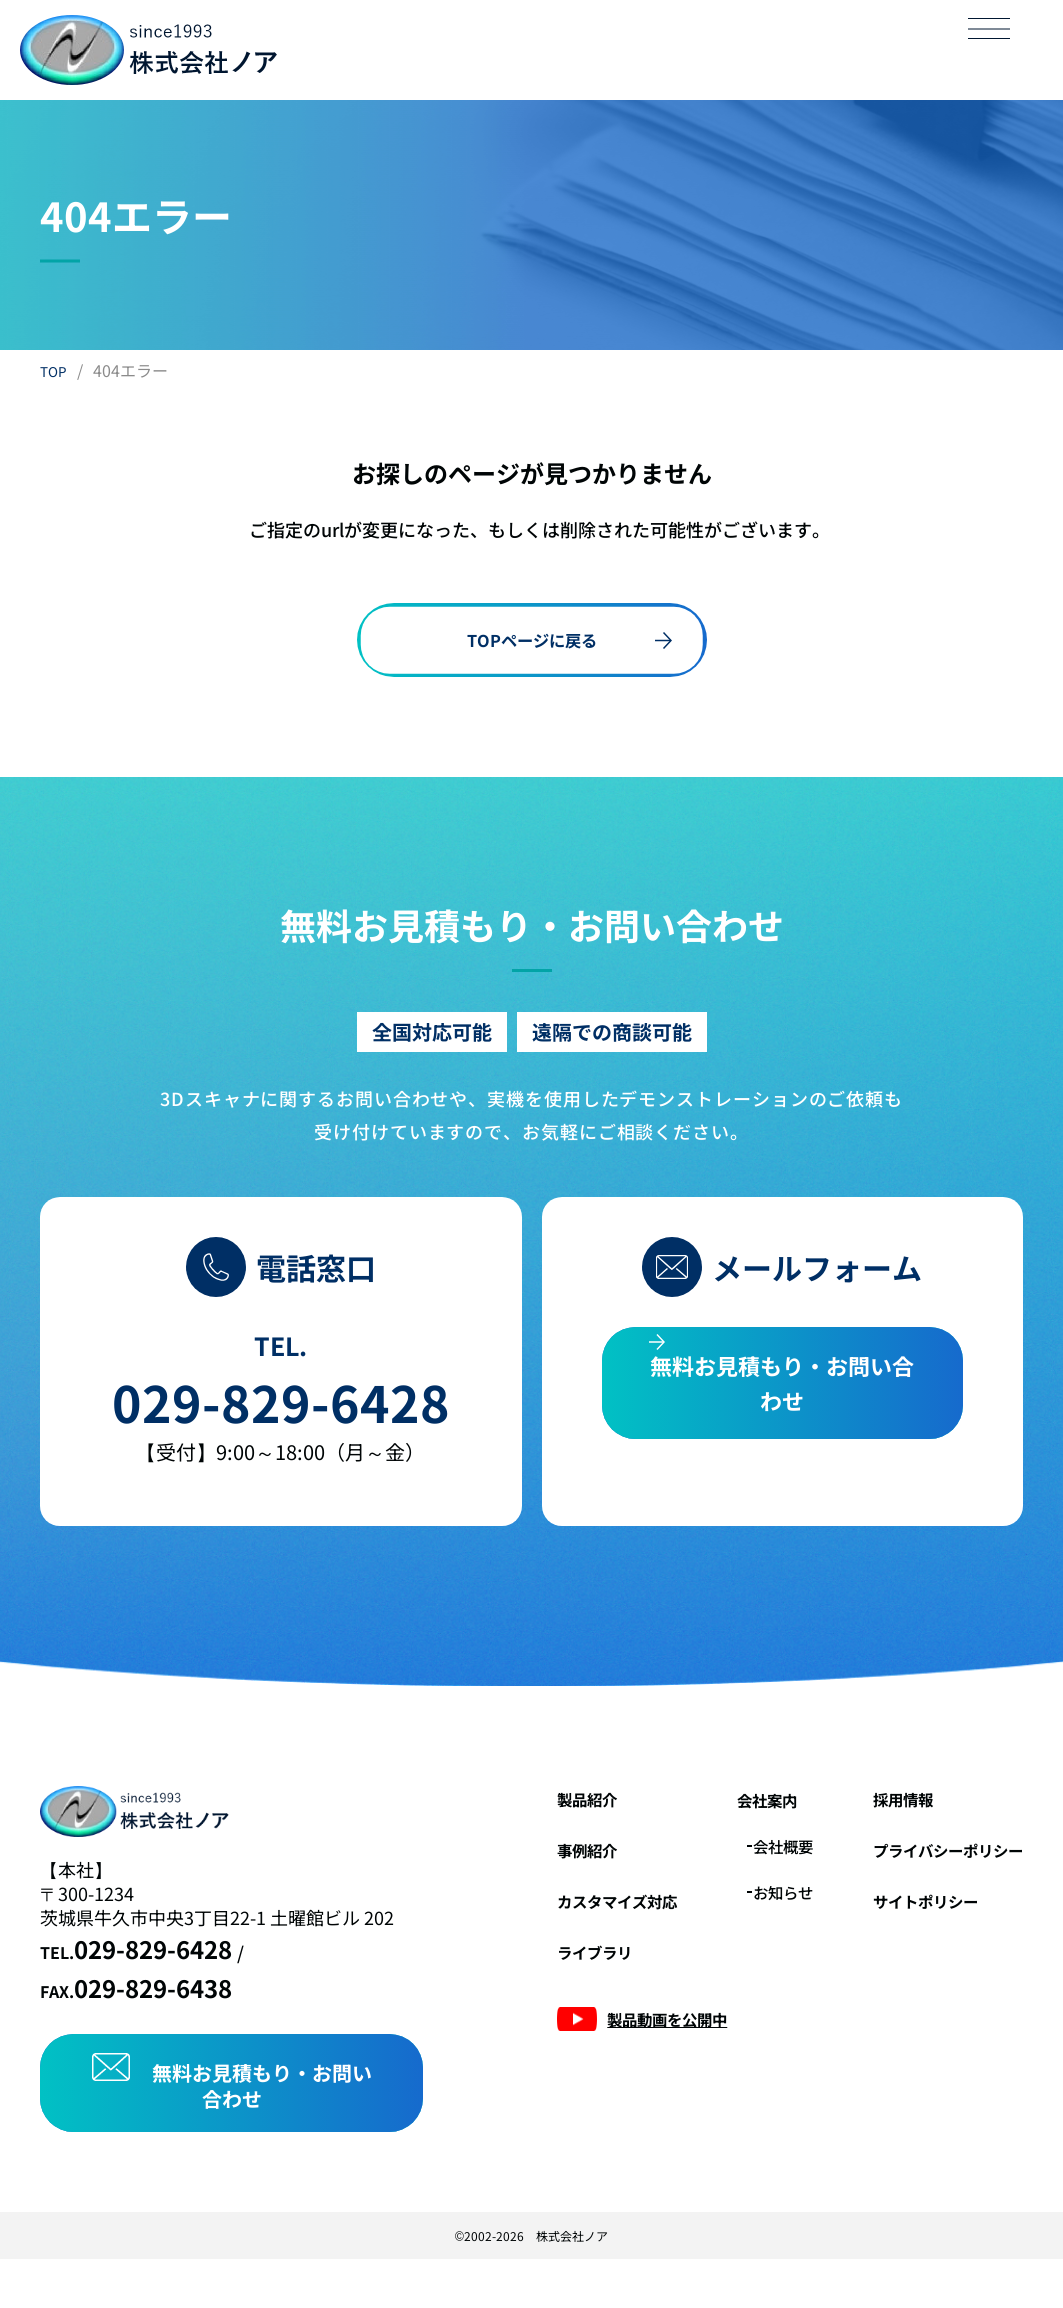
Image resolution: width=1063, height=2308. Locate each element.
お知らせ (747, 1918)
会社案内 (727, 1827)
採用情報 (879, 1826)
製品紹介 (523, 1826)
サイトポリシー (906, 1926)
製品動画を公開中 (609, 2044)
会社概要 (747, 1873)
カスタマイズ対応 (559, 1926)
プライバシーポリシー (933, 1876)
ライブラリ (532, 1976)
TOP (56, 370)
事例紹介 (523, 1876)
